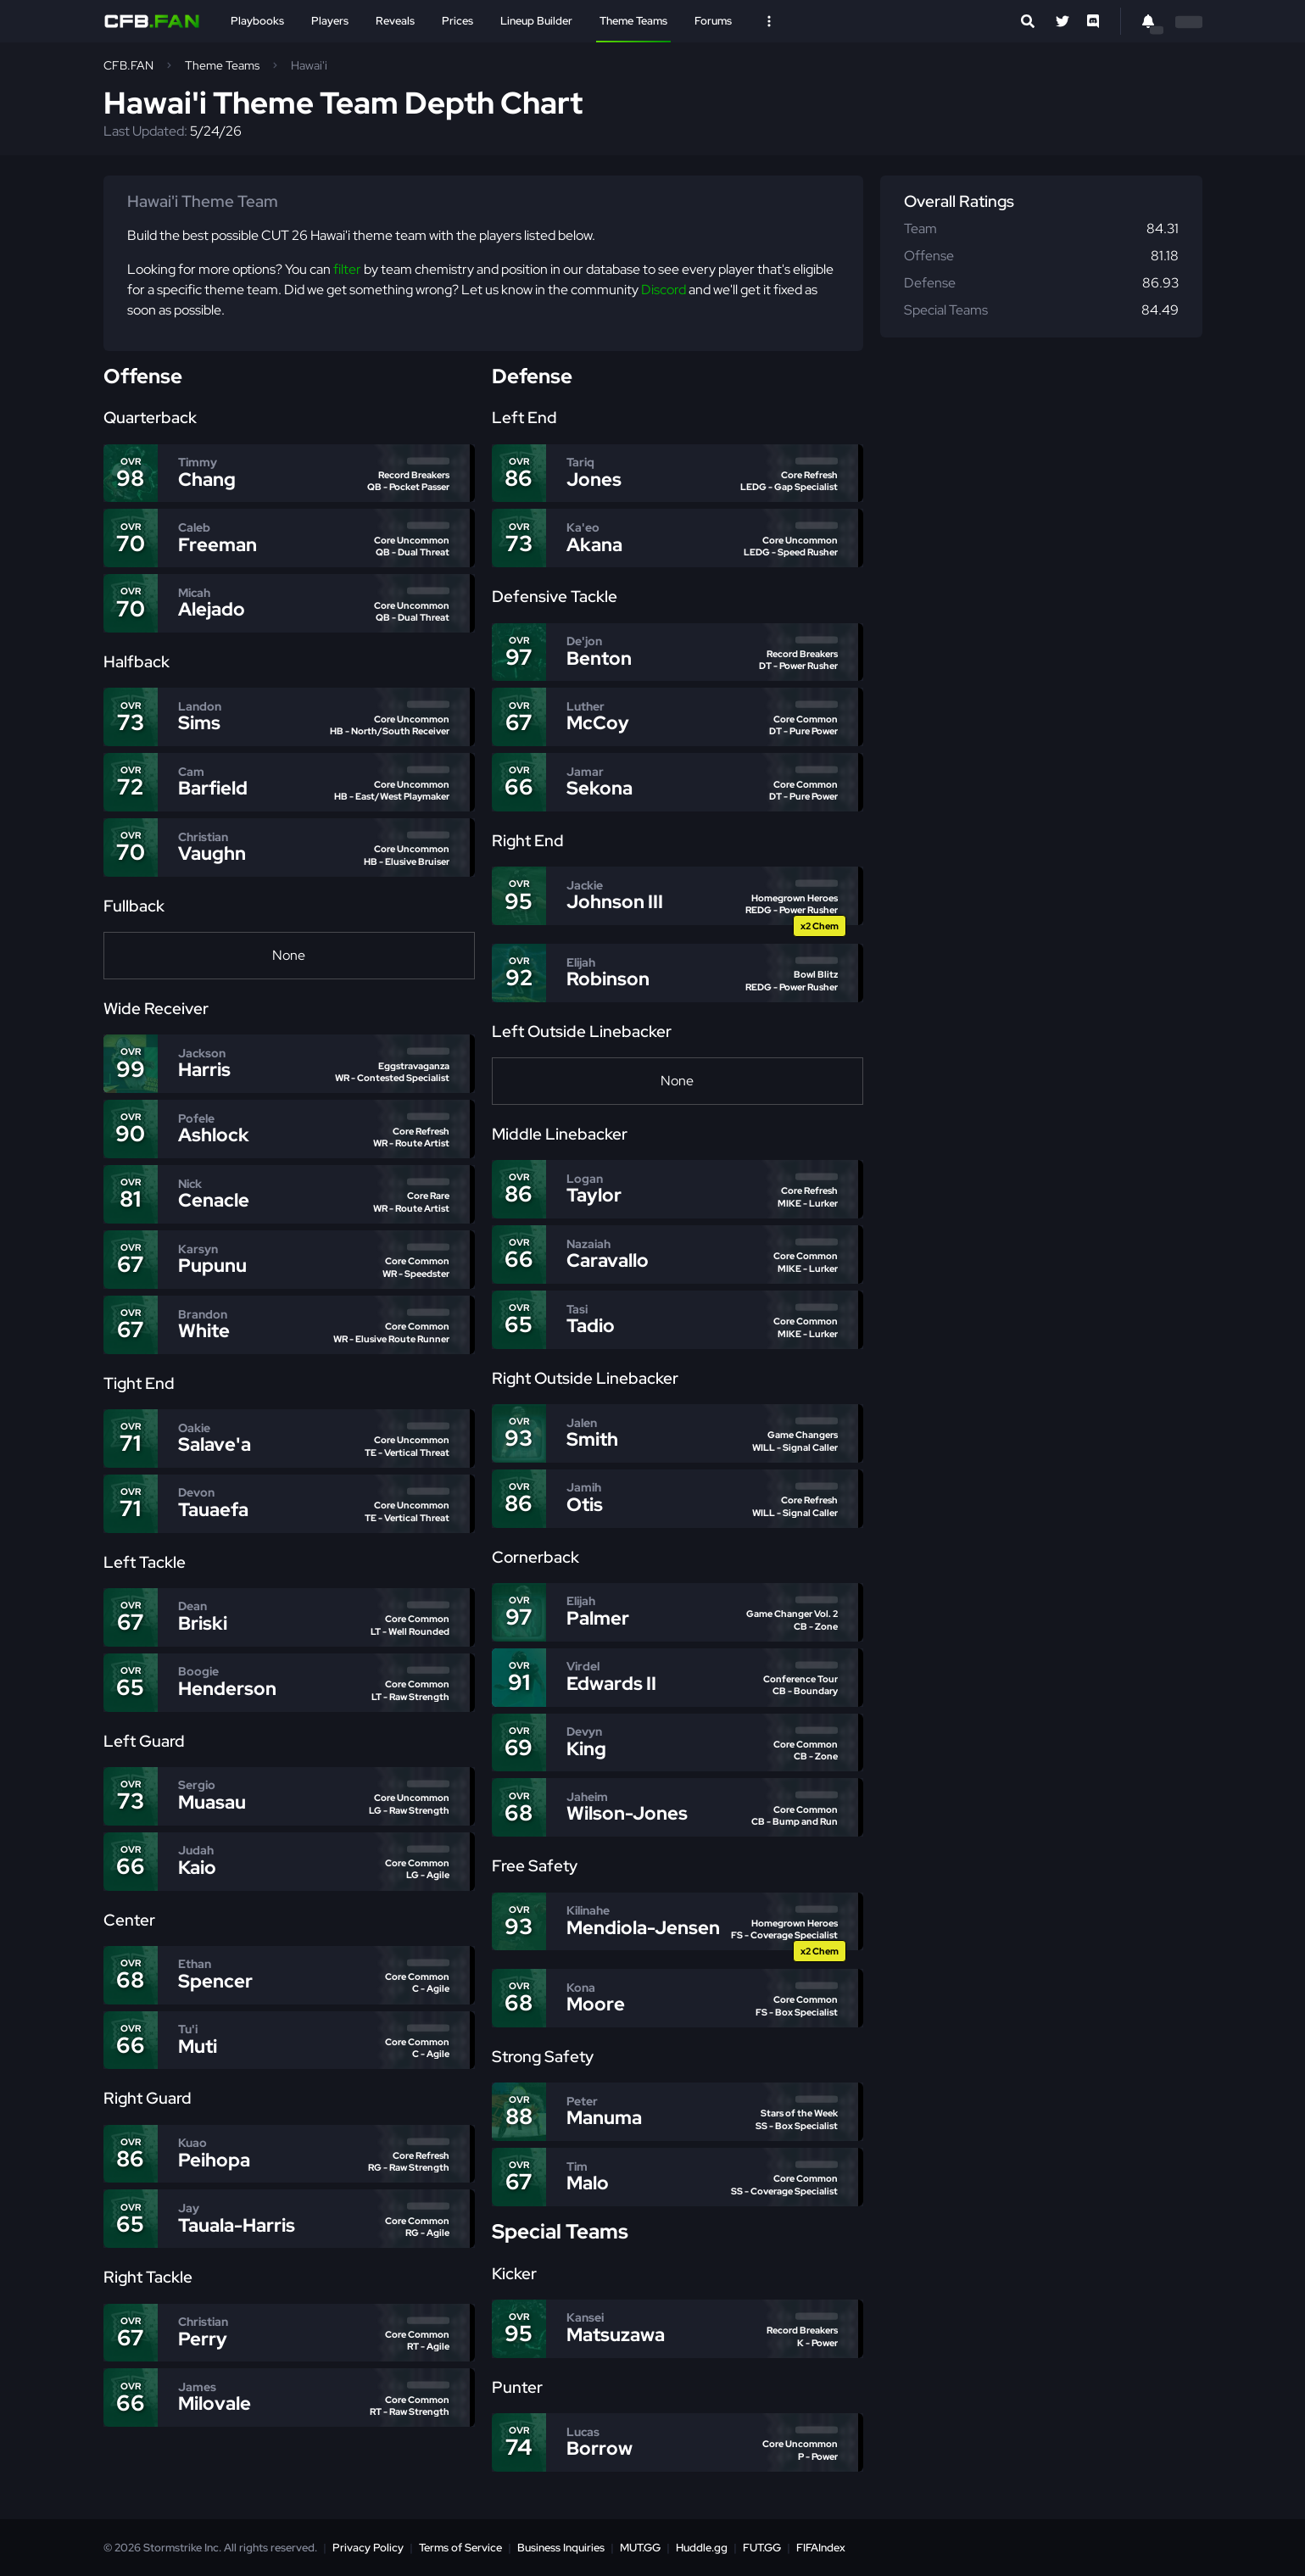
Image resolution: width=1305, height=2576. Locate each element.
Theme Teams (633, 21)
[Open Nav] (769, 21)
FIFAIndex (820, 2547)
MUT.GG (640, 2547)
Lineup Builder (536, 21)
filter (347, 269)
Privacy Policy (368, 2547)
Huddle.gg (702, 2547)
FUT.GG (762, 2547)
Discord (663, 289)
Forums (713, 21)
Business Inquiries (561, 2547)
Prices (457, 21)
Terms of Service (460, 2547)
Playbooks (257, 21)
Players (330, 21)
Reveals (395, 21)
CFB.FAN (128, 65)
